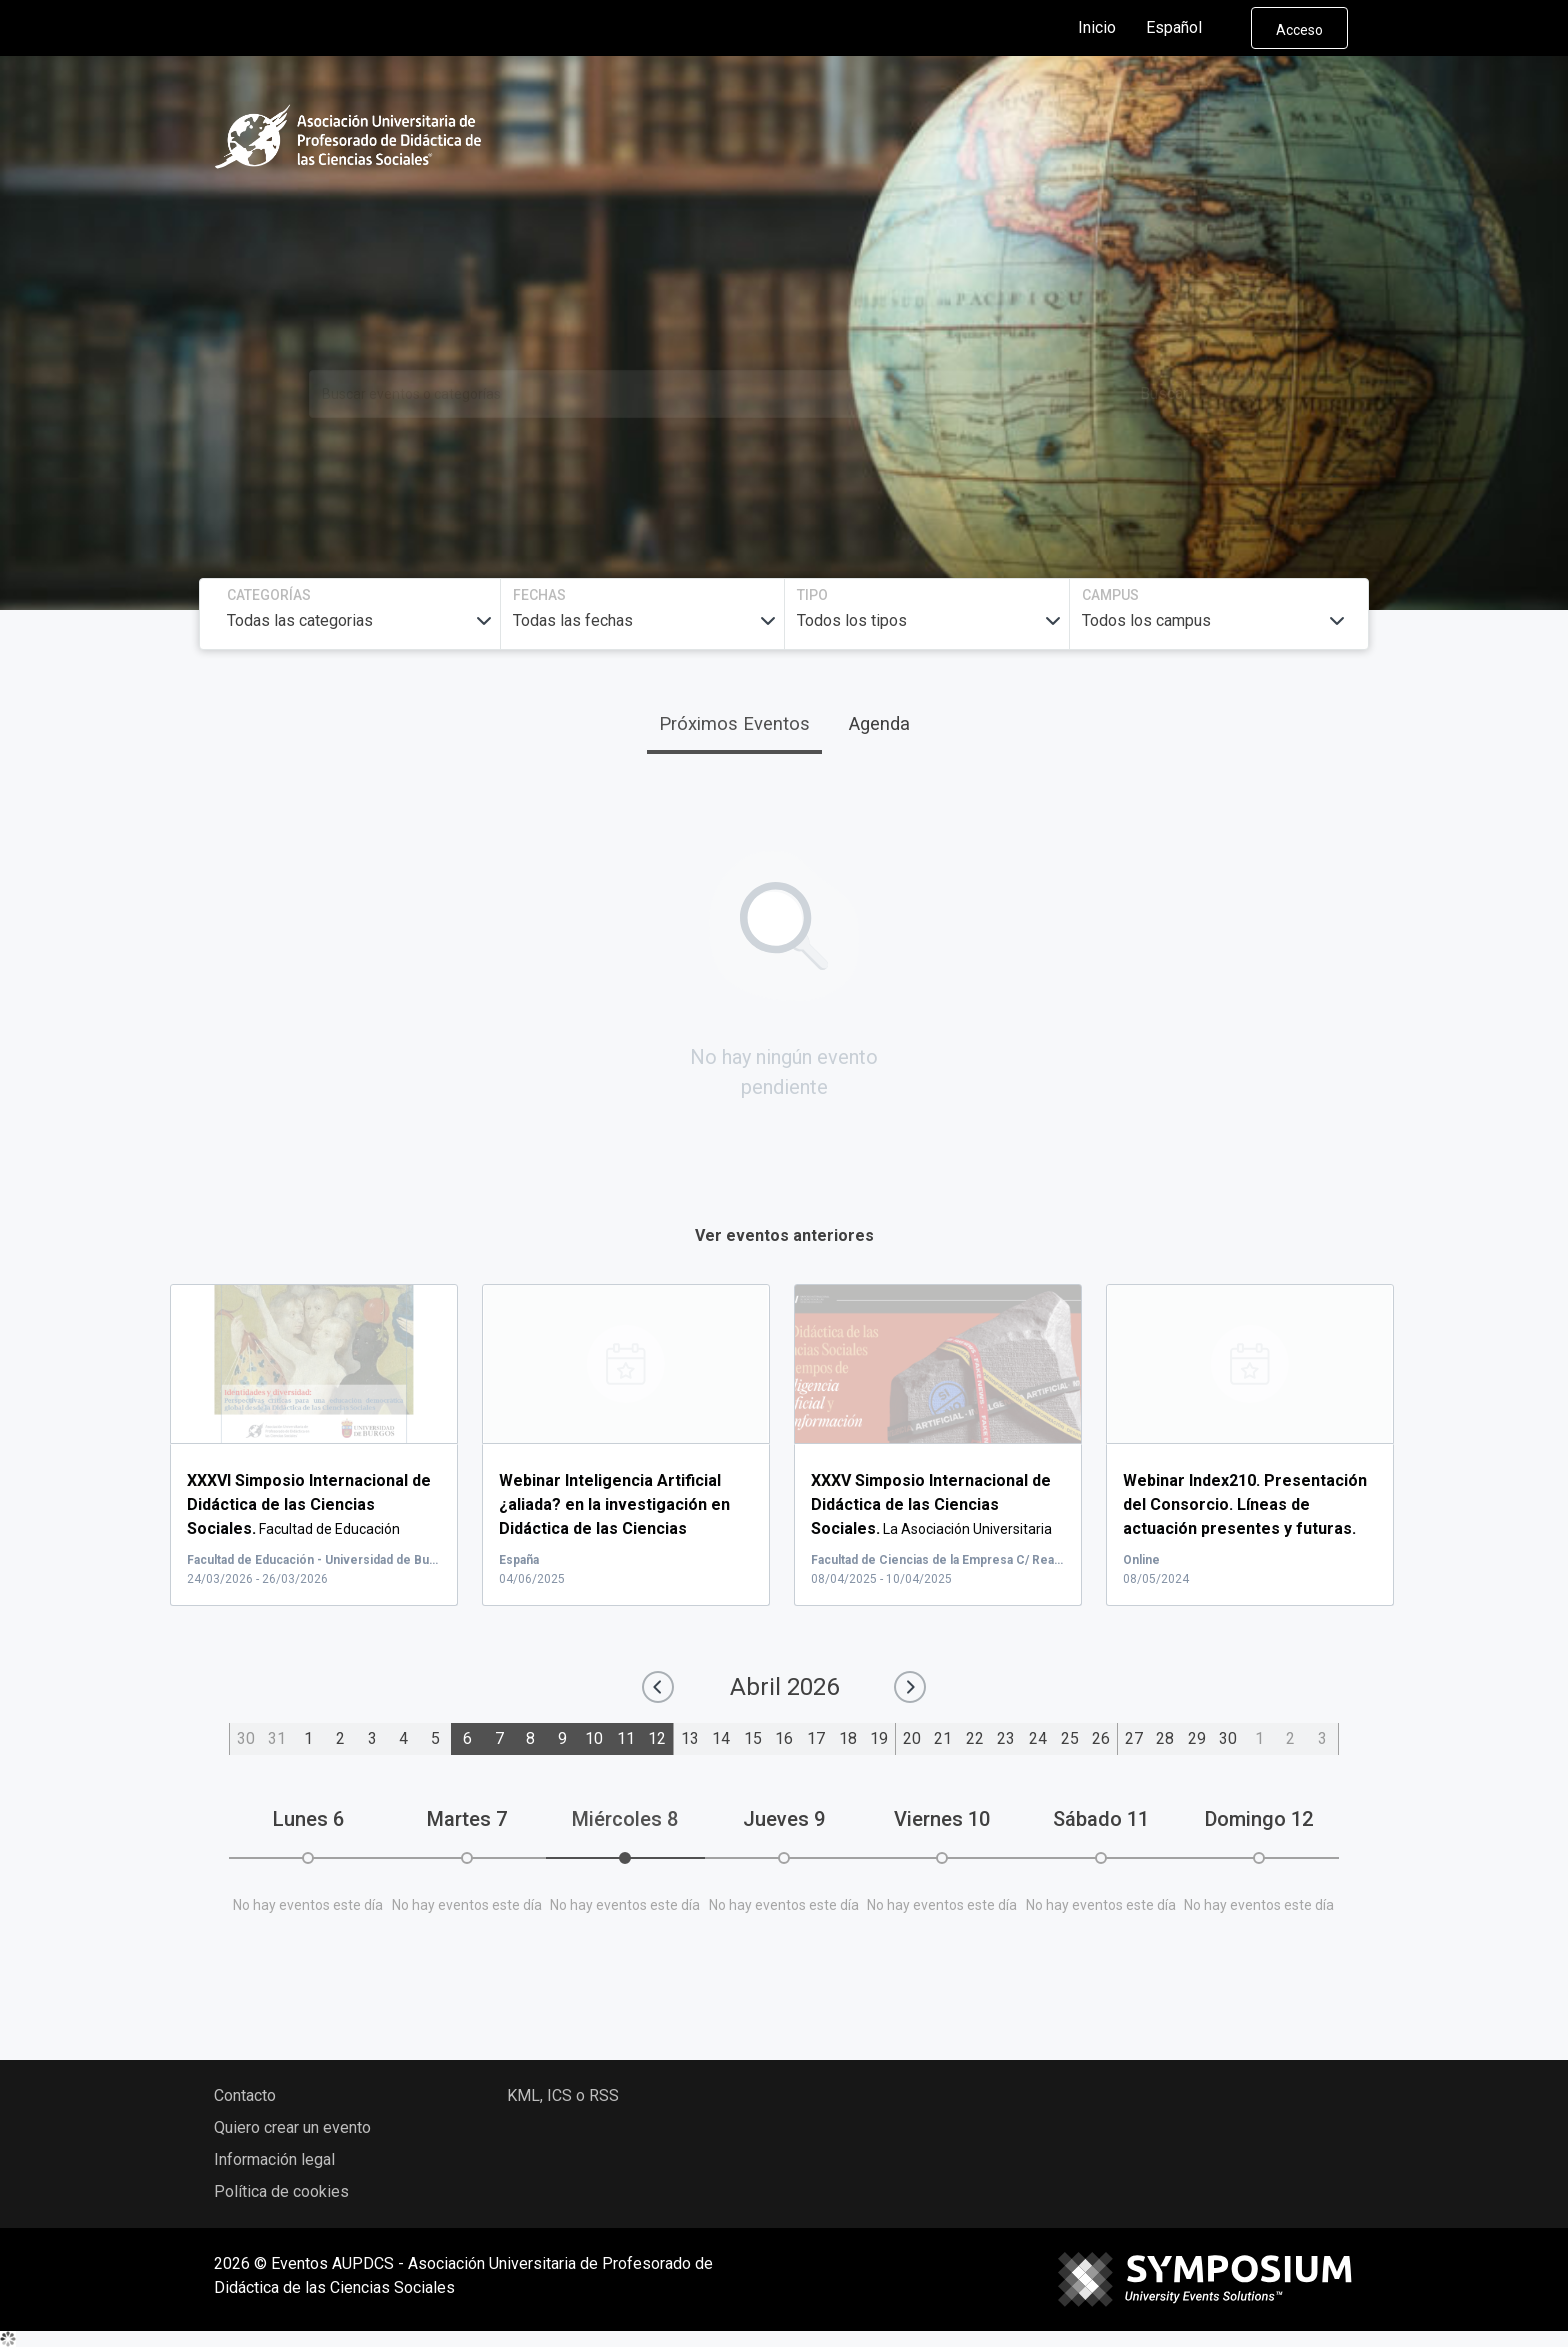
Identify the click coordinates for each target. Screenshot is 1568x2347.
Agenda (879, 723)
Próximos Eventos (734, 723)
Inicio (1097, 27)
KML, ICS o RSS (563, 2095)
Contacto (245, 2095)
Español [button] (1190, 28)
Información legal (274, 2159)
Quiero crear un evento (292, 2127)
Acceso (1299, 30)
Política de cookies (281, 2191)
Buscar (1164, 393)
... (614, 1529)
